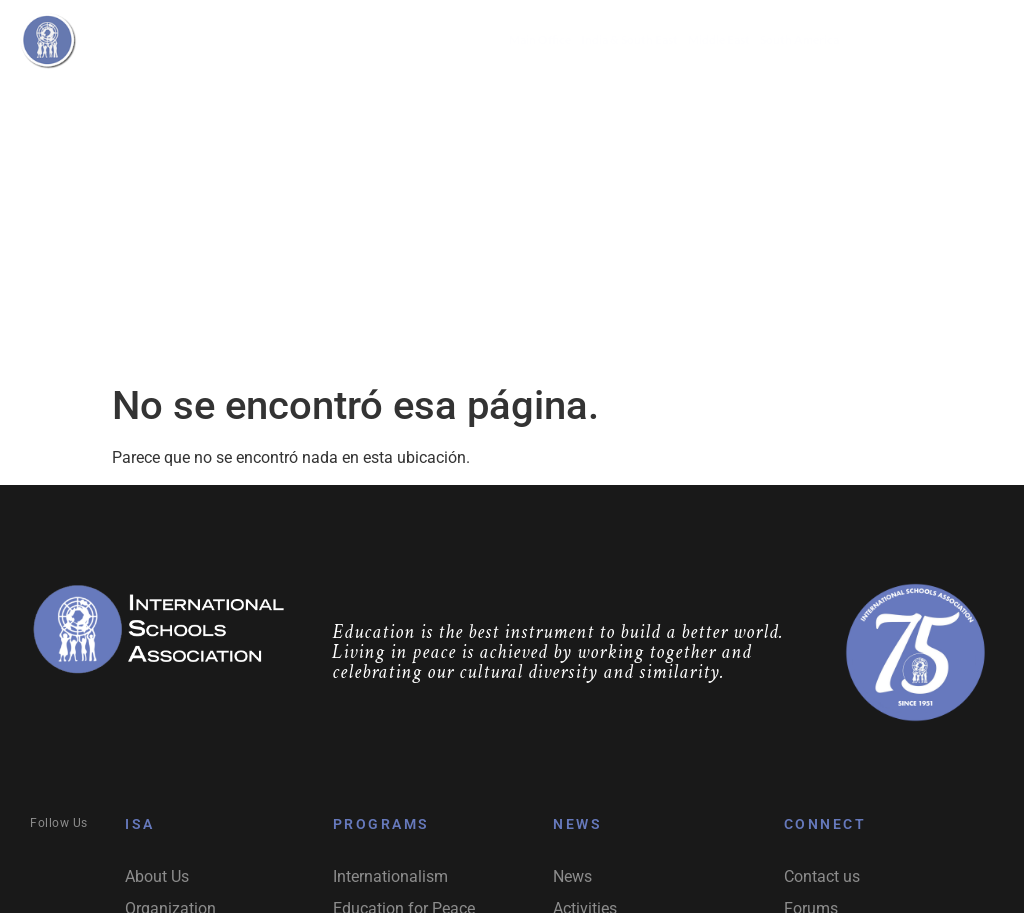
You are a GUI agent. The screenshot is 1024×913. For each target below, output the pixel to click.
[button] (438, 101)
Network (537, 100)
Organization (337, 100)
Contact (782, 100)
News (715, 100)
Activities (636, 100)
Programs (438, 100)
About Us (246, 100)
